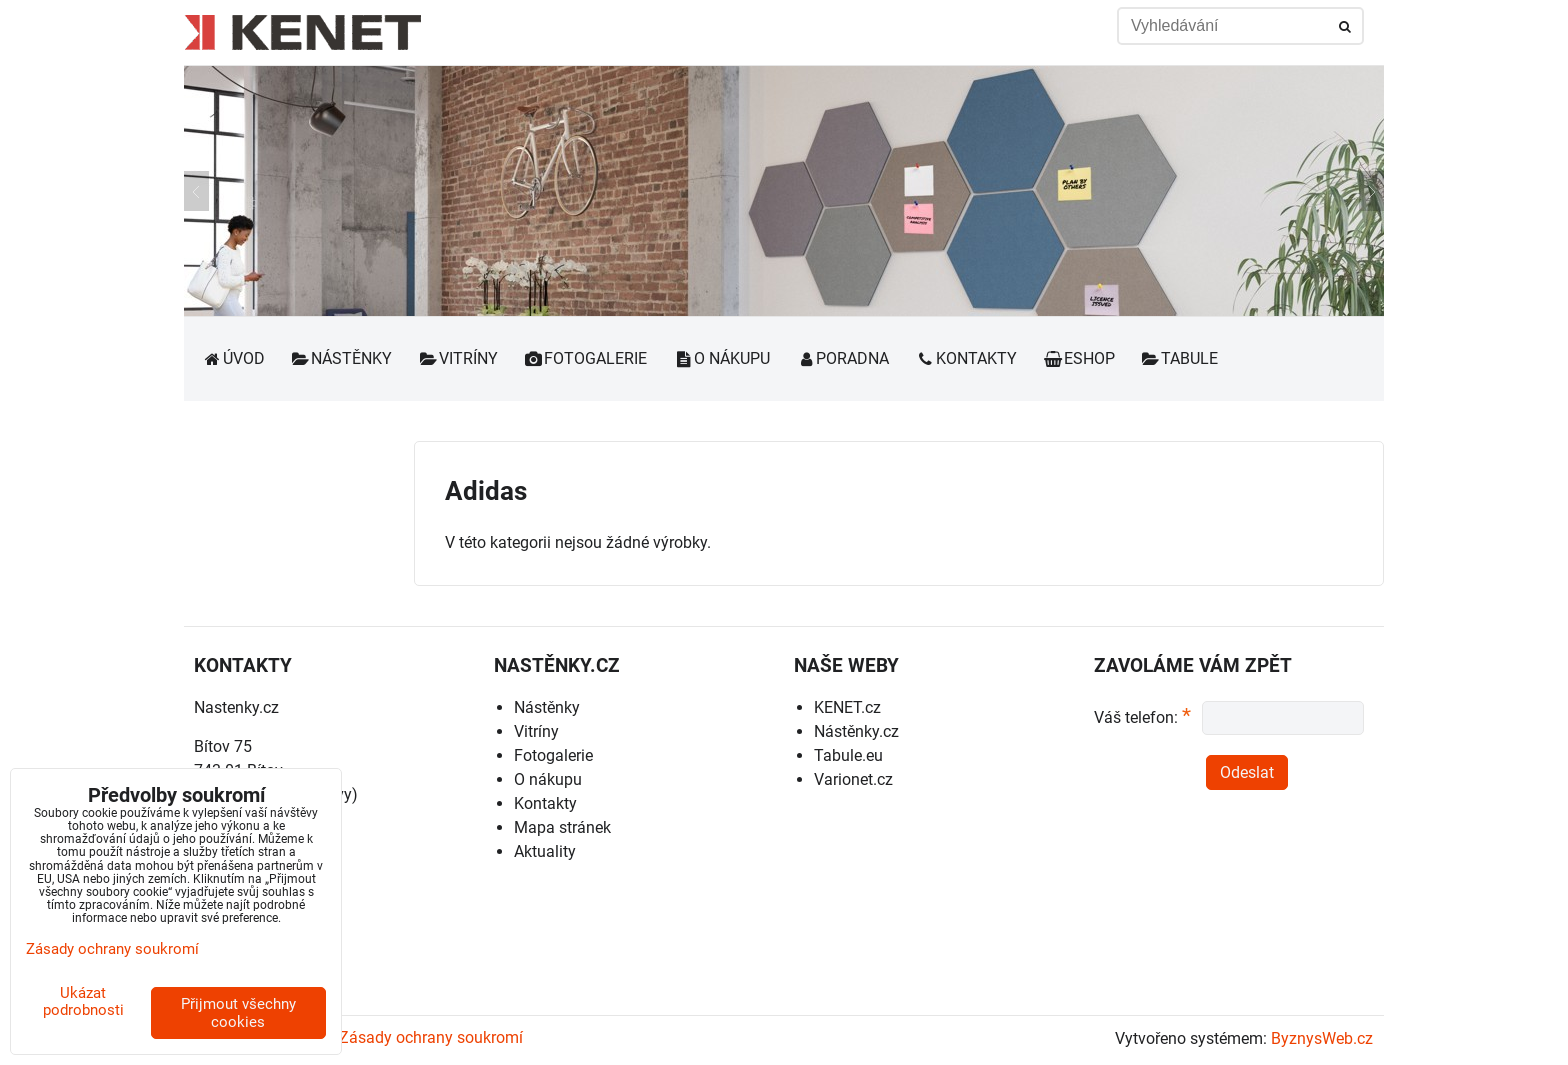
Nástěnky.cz (856, 731)
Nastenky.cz (236, 707)
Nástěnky (342, 358)
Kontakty (966, 358)
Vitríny (458, 358)
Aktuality (545, 851)
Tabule (1180, 358)
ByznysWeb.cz (1322, 1038)
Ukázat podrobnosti (83, 1001)
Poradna (843, 358)
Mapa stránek (562, 827)
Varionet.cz (853, 779)
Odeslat (1247, 772)
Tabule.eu (848, 755)
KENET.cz (847, 707)
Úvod (233, 358)
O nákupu (721, 358)
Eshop (1079, 358)
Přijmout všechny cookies (238, 1013)
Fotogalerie (586, 358)
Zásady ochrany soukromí (431, 1037)
